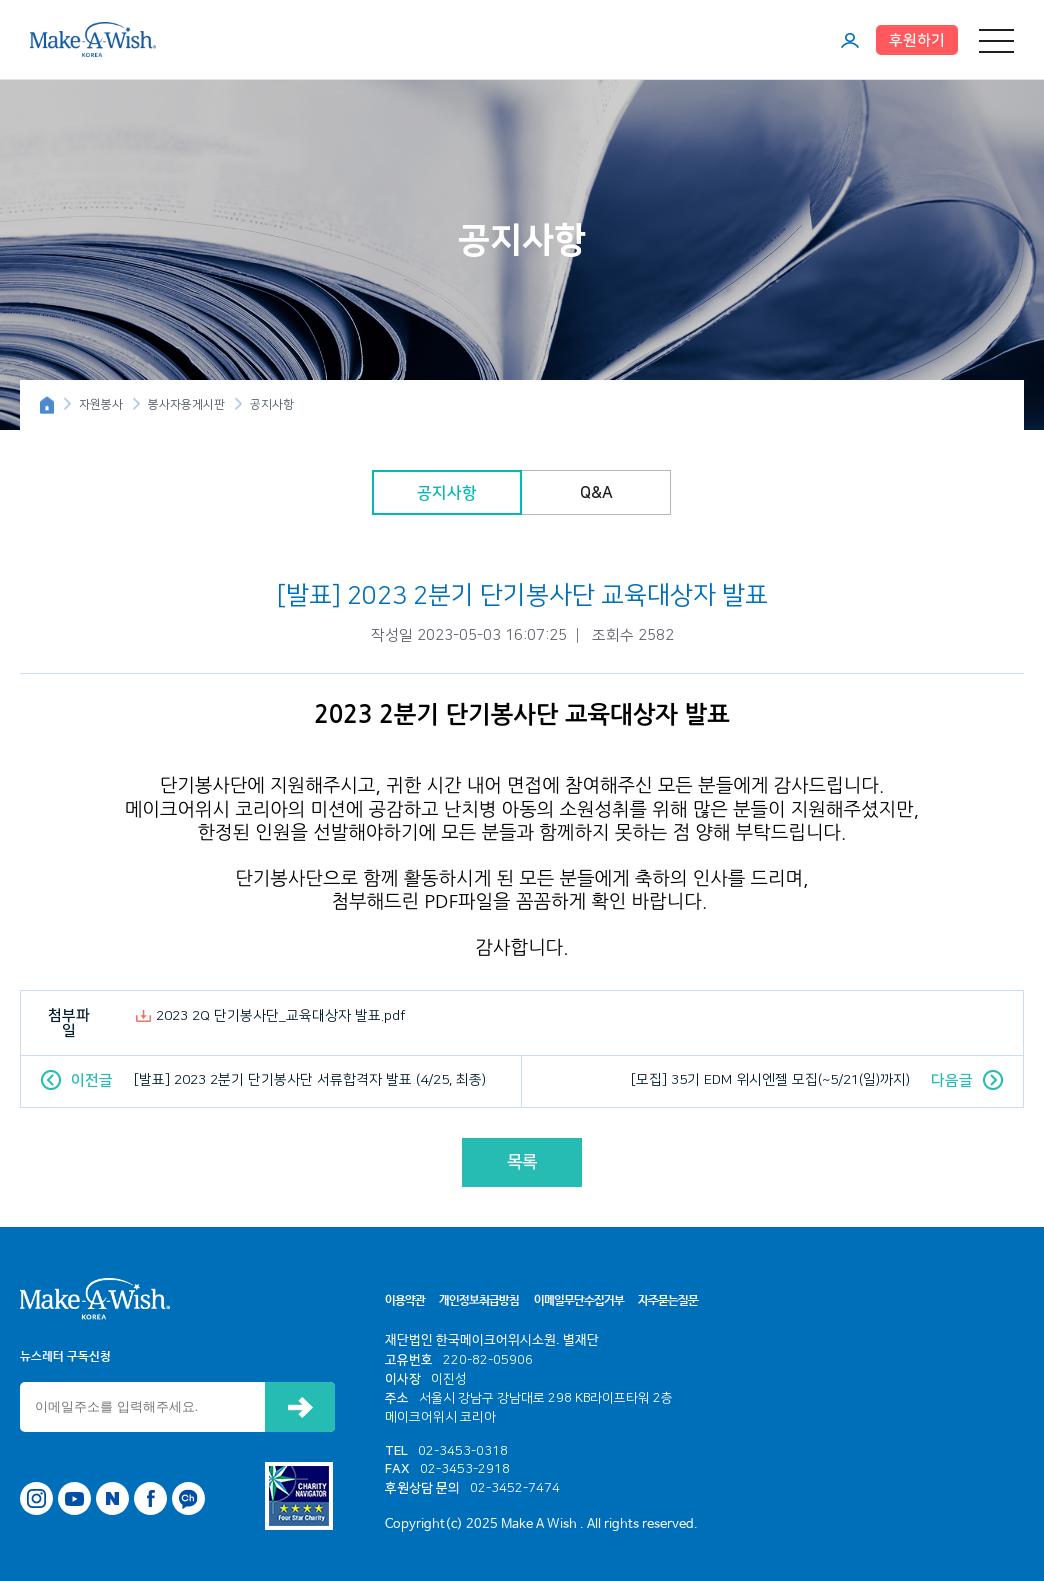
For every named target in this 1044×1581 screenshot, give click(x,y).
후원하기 (917, 40)
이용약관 (405, 1301)
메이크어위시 (93, 39)
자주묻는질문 (668, 1301)
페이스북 (150, 1498)
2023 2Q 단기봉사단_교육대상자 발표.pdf (281, 1016)
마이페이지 (850, 40)
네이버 (112, 1498)
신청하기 (300, 1407)
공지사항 (447, 493)
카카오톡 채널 (188, 1498)
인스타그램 (36, 1498)
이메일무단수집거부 (579, 1301)
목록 (522, 1162)
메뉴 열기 (996, 40)
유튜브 (74, 1498)
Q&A (596, 493)
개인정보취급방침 (479, 1301)
